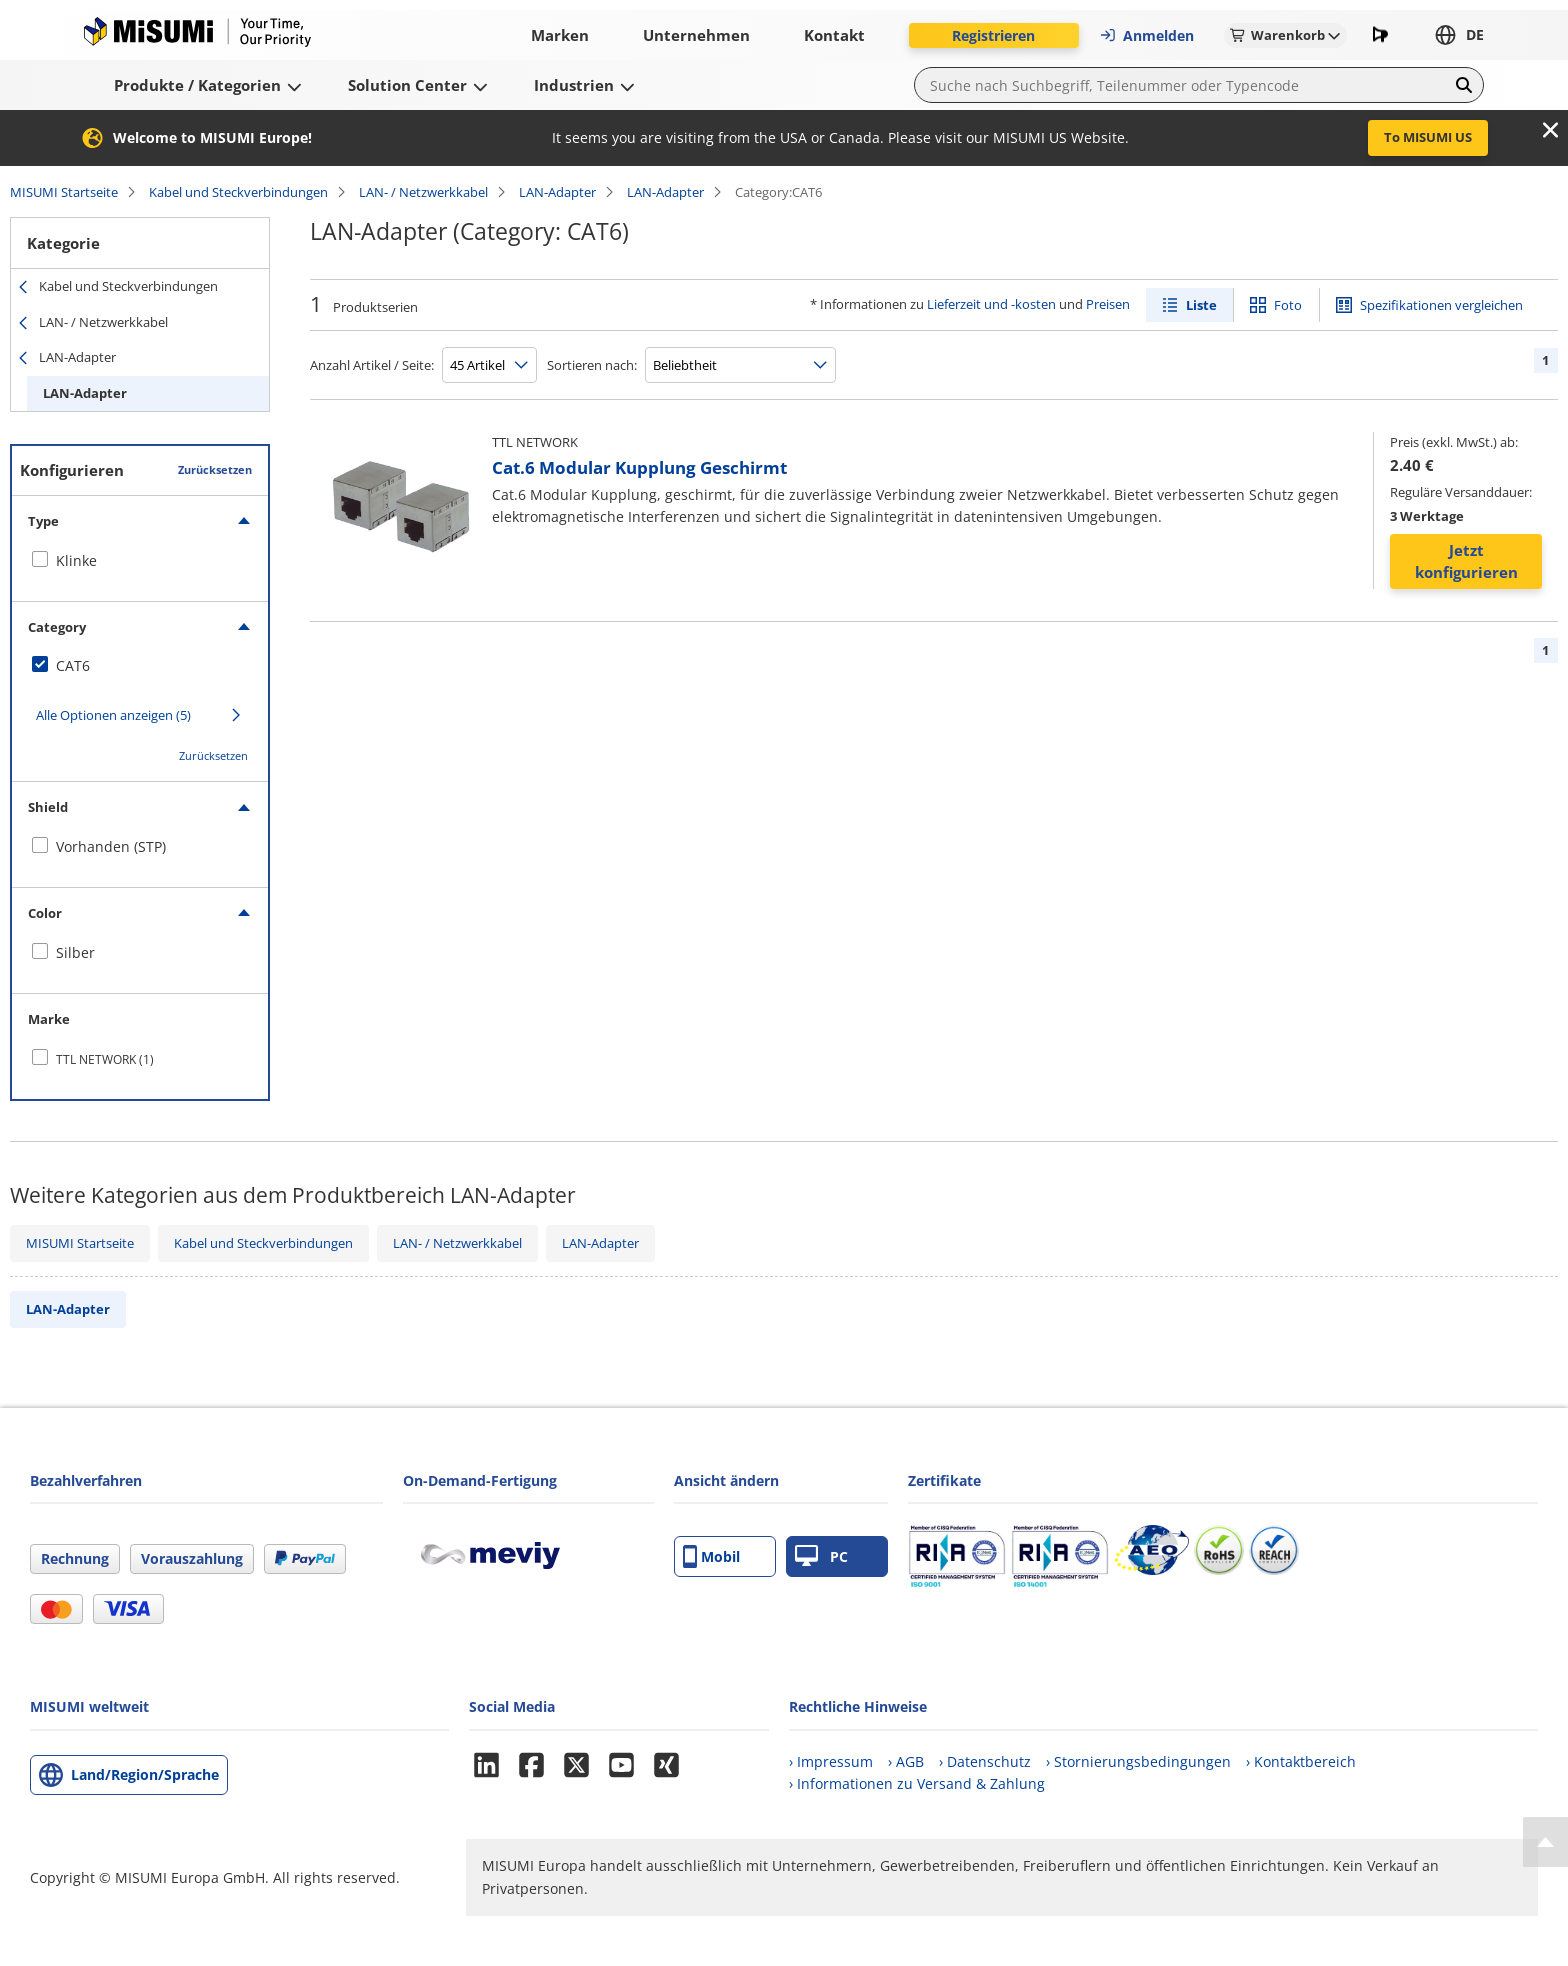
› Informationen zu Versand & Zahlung (917, 1783)
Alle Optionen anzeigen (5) (113, 715)
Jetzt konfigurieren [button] (1466, 561)
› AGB (906, 1761)
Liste (1201, 305)
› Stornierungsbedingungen (1138, 1761)
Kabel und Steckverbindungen (238, 192)
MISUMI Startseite (64, 192)
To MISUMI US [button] (1428, 137)
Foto (1288, 305)
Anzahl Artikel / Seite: (372, 365)
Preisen (1108, 304)
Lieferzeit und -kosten (991, 304)
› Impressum (831, 1761)
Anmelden (1146, 35)
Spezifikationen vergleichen (1441, 305)
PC (821, 1556)
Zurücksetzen (215, 469)
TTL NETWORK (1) (105, 1059)
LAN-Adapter (557, 192)
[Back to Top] (1545, 1842)
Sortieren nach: (592, 365)
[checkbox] (140, 561)
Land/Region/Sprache (145, 1774)
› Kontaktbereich (1301, 1761)
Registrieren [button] (993, 35)
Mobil (711, 1556)
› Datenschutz (985, 1761)
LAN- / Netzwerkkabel (423, 192)
